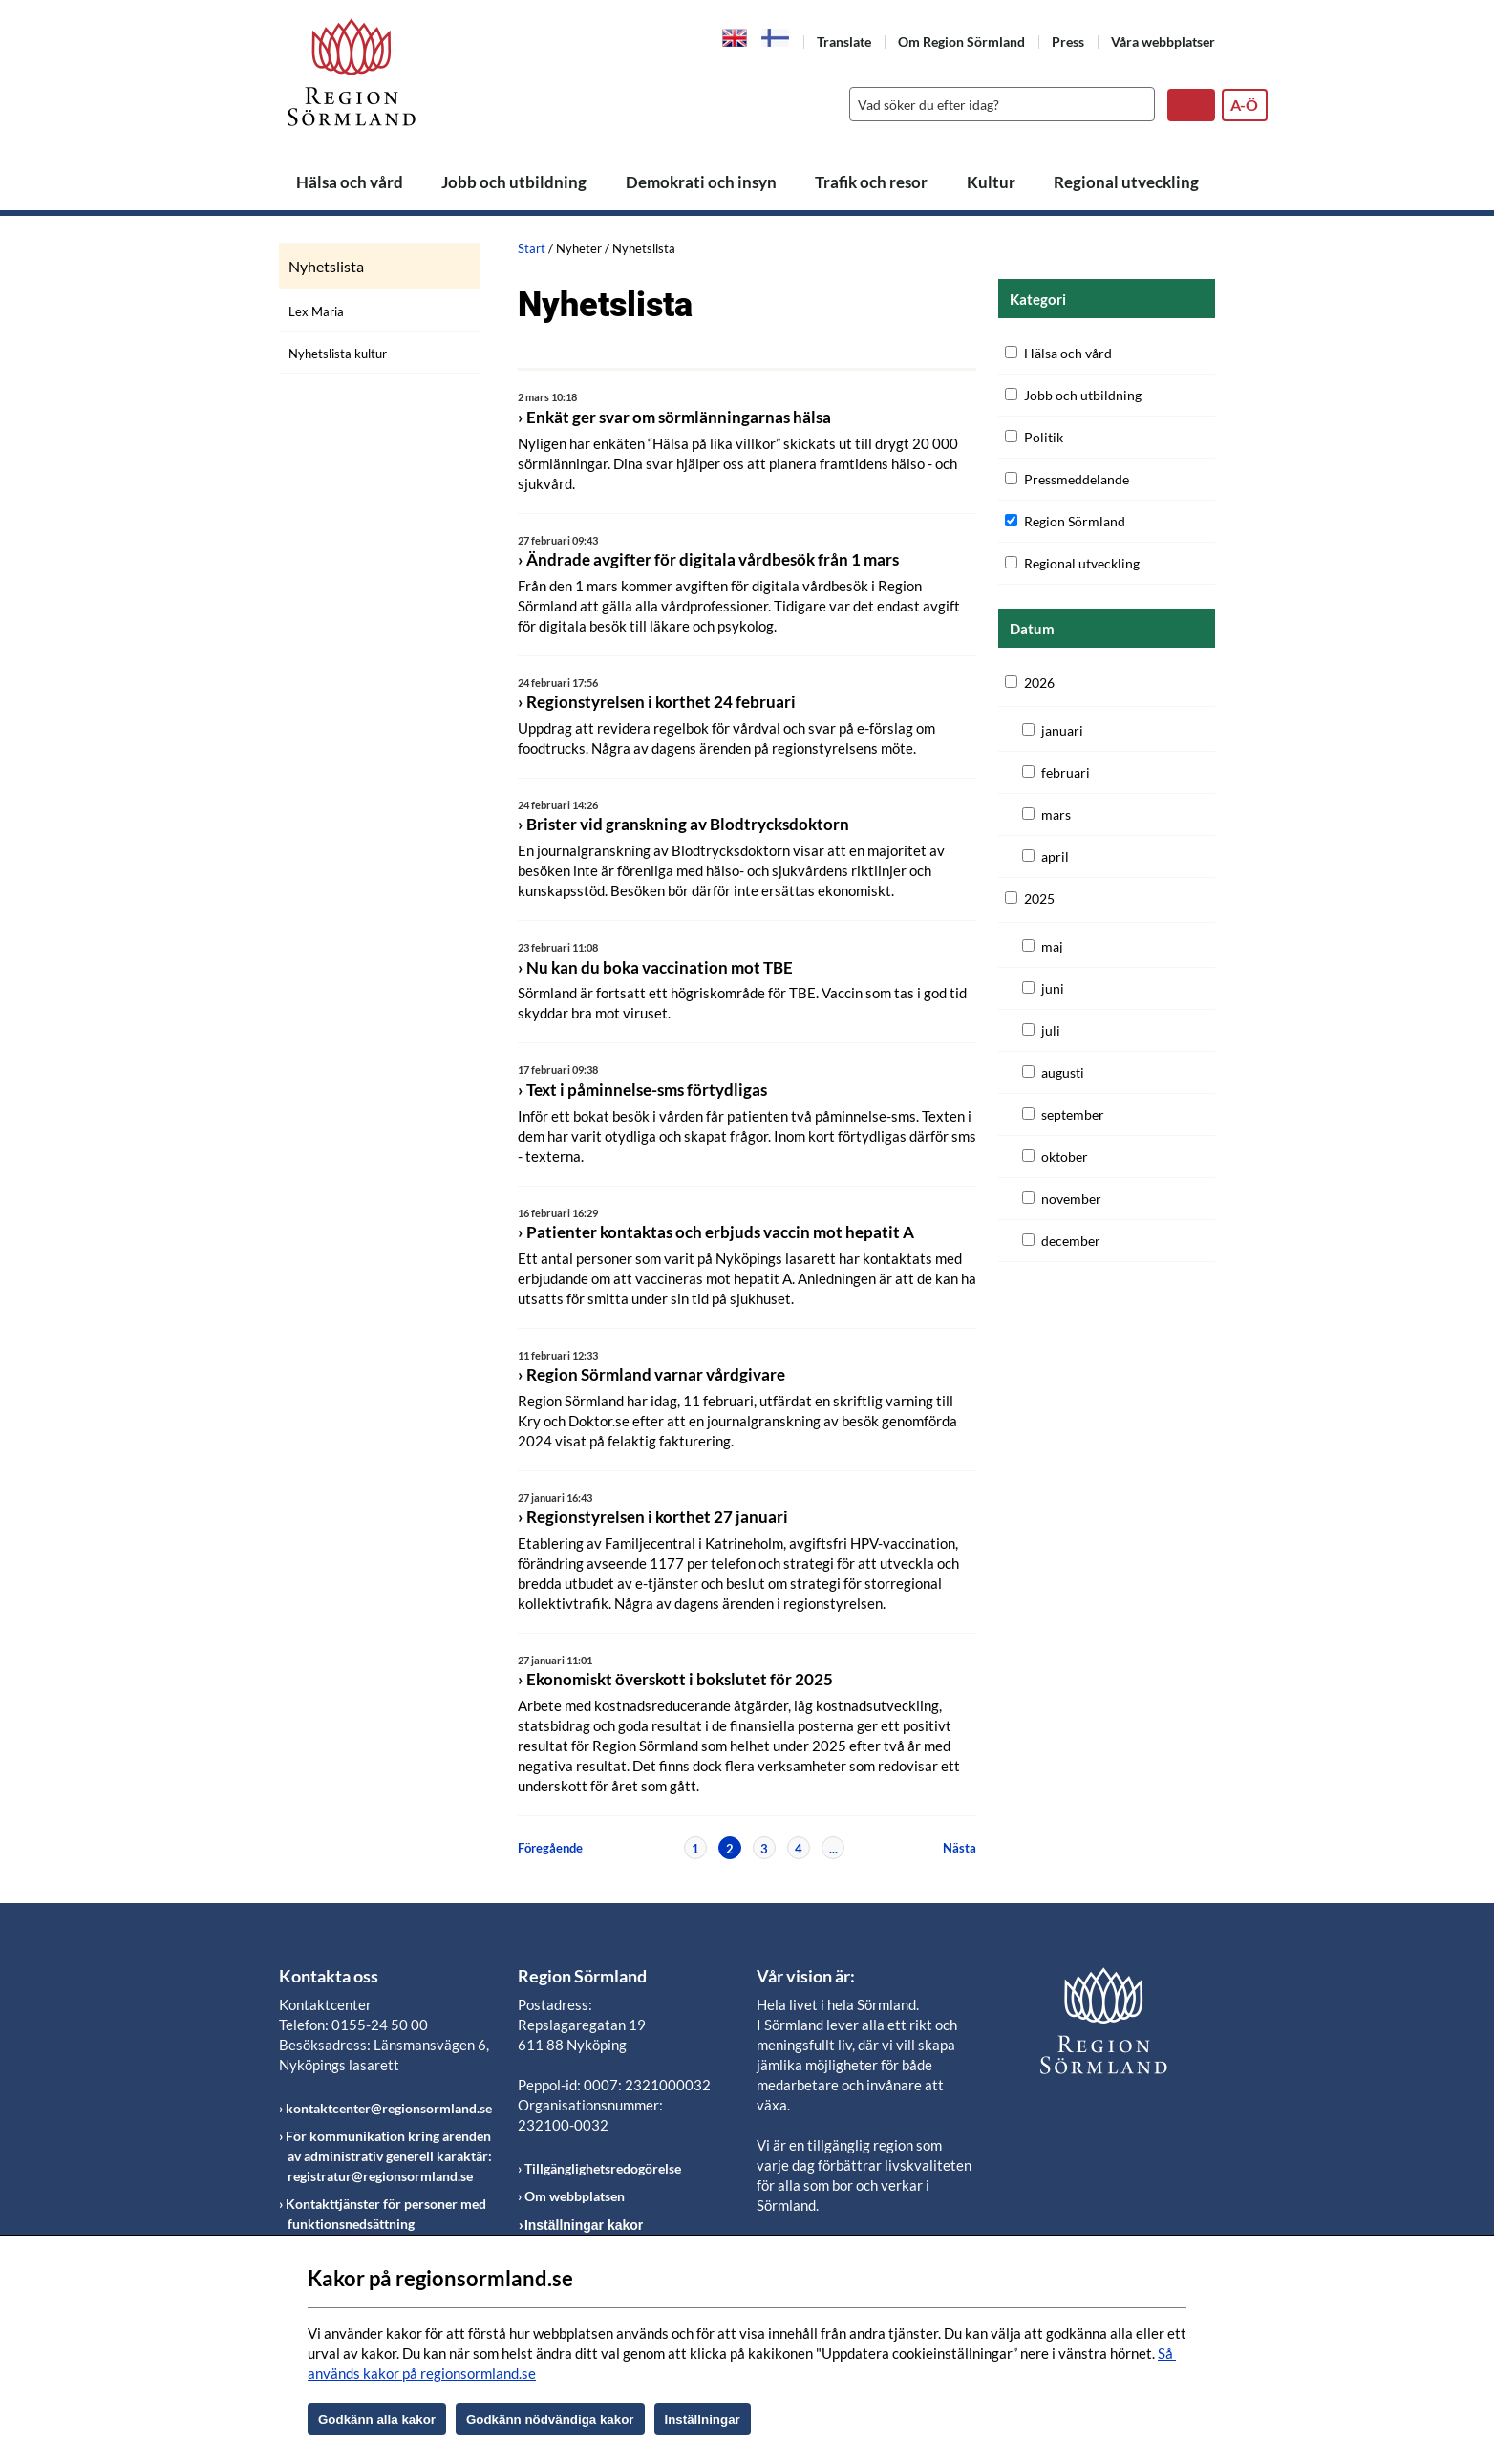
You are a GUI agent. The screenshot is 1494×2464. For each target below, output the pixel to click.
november (1071, 1198)
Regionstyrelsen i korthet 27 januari (657, 1517)
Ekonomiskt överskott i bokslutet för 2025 (679, 1679)
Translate (844, 41)
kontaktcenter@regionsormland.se (389, 2108)
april (1055, 856)
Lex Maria (316, 311)
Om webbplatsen (574, 2196)
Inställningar (702, 2419)
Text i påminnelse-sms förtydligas (646, 1090)
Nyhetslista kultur (337, 353)
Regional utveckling (1126, 182)
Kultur (991, 182)
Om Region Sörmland (961, 41)
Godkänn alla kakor (377, 2419)
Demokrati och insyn (701, 182)
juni (1052, 988)
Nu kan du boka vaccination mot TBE (659, 967)
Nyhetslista (326, 266)
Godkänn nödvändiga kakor (550, 2419)
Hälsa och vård (349, 182)
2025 (1039, 898)
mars (1056, 814)
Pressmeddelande (1076, 479)
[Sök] (997, 104)
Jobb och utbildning (514, 182)
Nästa (959, 1847)
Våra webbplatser (1163, 41)
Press (1068, 41)
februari (1065, 772)
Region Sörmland (1074, 521)
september (1072, 1114)
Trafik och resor (871, 182)
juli (1050, 1030)
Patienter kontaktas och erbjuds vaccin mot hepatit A (720, 1232)
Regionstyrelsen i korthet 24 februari (661, 702)
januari (1062, 730)
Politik (1043, 437)
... (833, 1848)
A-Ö (1244, 105)
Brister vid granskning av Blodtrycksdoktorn (687, 824)
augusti (1062, 1072)
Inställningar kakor (583, 2225)
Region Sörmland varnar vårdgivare (655, 1374)
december (1070, 1240)
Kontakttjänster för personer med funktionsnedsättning (386, 2214)
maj (1052, 946)
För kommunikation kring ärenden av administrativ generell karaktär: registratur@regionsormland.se (389, 2156)
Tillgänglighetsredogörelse (602, 2168)
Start (531, 248)
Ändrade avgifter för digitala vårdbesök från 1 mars (712, 559)
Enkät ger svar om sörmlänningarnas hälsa (678, 417)
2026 (1039, 683)
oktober (1064, 1156)
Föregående (550, 1847)
